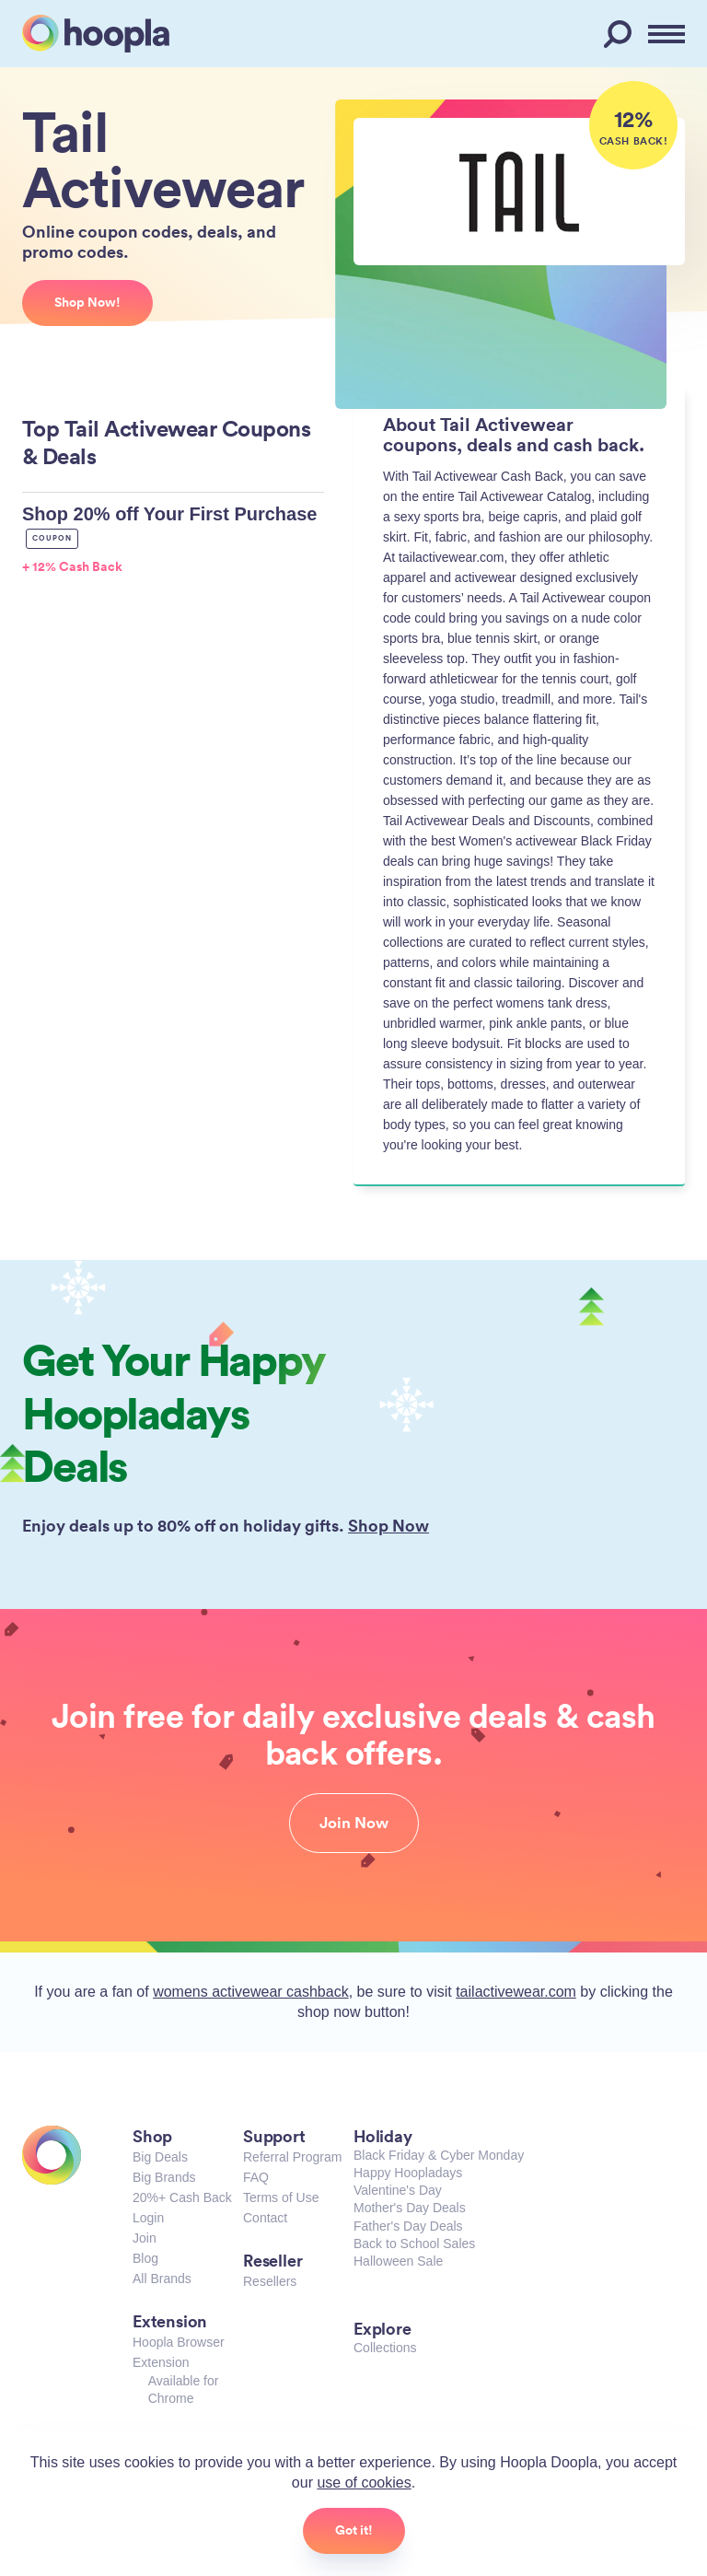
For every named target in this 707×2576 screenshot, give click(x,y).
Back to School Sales (414, 2243)
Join (144, 2238)
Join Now (353, 1823)
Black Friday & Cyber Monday (439, 2155)
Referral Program (292, 2157)
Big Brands (164, 2177)
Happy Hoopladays (408, 2172)
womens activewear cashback (251, 1991)
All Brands (162, 2278)
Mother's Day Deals (410, 2207)
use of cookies (364, 2482)
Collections (385, 2347)
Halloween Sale (398, 2261)
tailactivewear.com (516, 1991)
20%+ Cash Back (182, 2197)
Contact (265, 2217)
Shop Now (388, 1525)
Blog (145, 2258)
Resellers (269, 2281)
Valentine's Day (398, 2190)
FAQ (256, 2177)
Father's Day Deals (408, 2226)
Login (148, 2217)
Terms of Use (281, 2197)
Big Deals (160, 2157)
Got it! (354, 2530)
